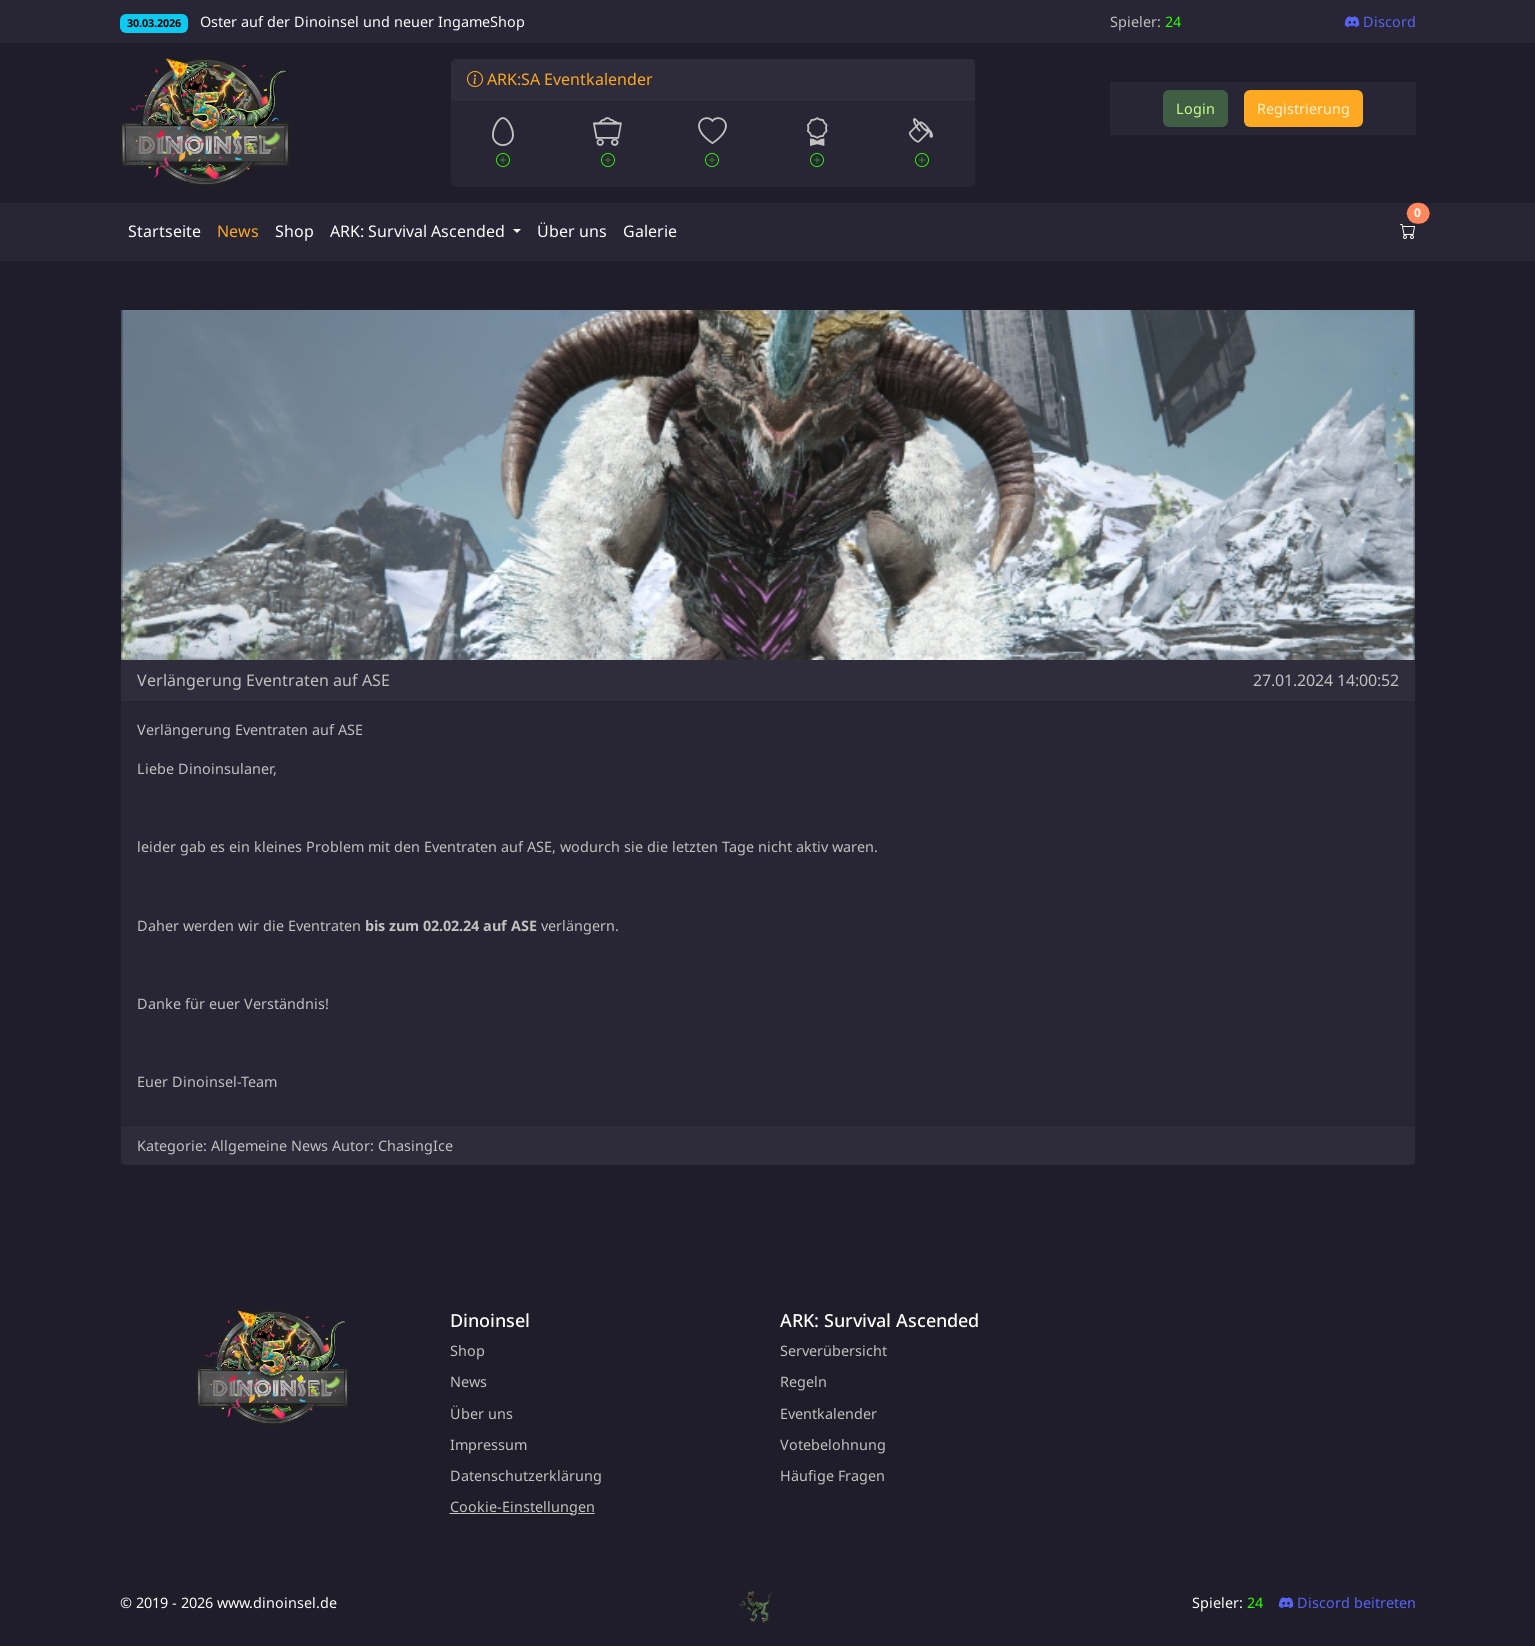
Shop (294, 231)
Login (1195, 108)
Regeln (803, 1381)
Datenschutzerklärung (526, 1475)
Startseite (164, 231)
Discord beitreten (1347, 1602)
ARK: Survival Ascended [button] (419, 231)
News (238, 231)
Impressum (488, 1444)
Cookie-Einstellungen (522, 1506)
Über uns (572, 231)
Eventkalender (828, 1413)
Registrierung (1303, 108)
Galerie (650, 231)
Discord (1380, 21)
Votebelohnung (833, 1444)
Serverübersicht (833, 1350)
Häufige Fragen (832, 1475)
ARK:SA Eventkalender (560, 79)
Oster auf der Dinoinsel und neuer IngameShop (322, 21)
